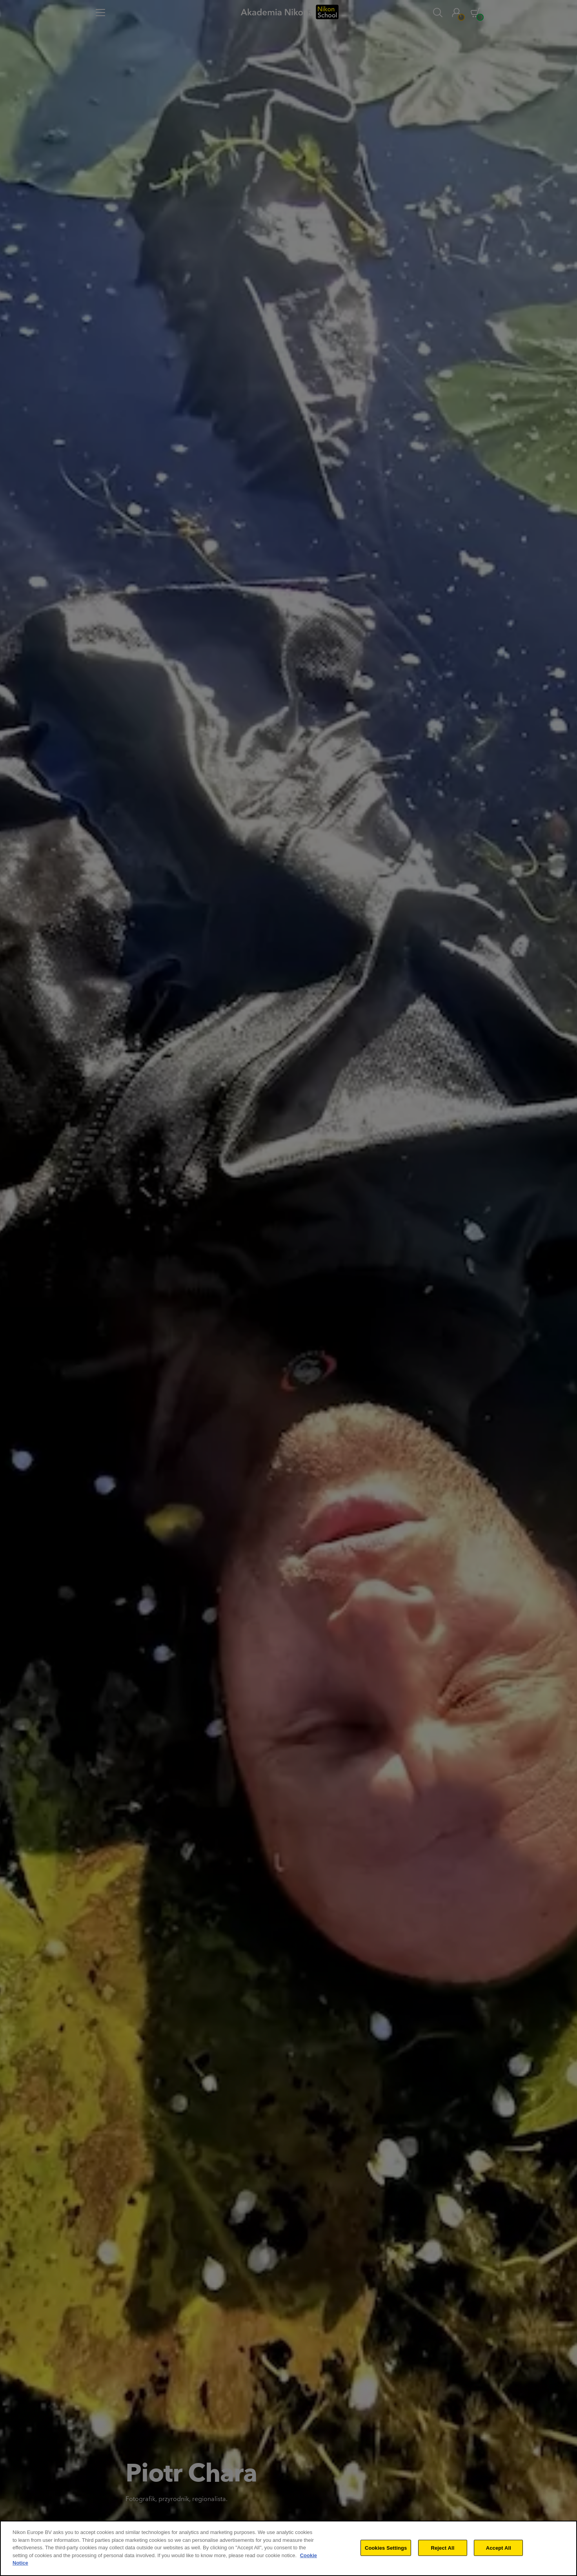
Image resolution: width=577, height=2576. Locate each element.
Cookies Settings (386, 2548)
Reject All (442, 2548)
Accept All (498, 2548)
